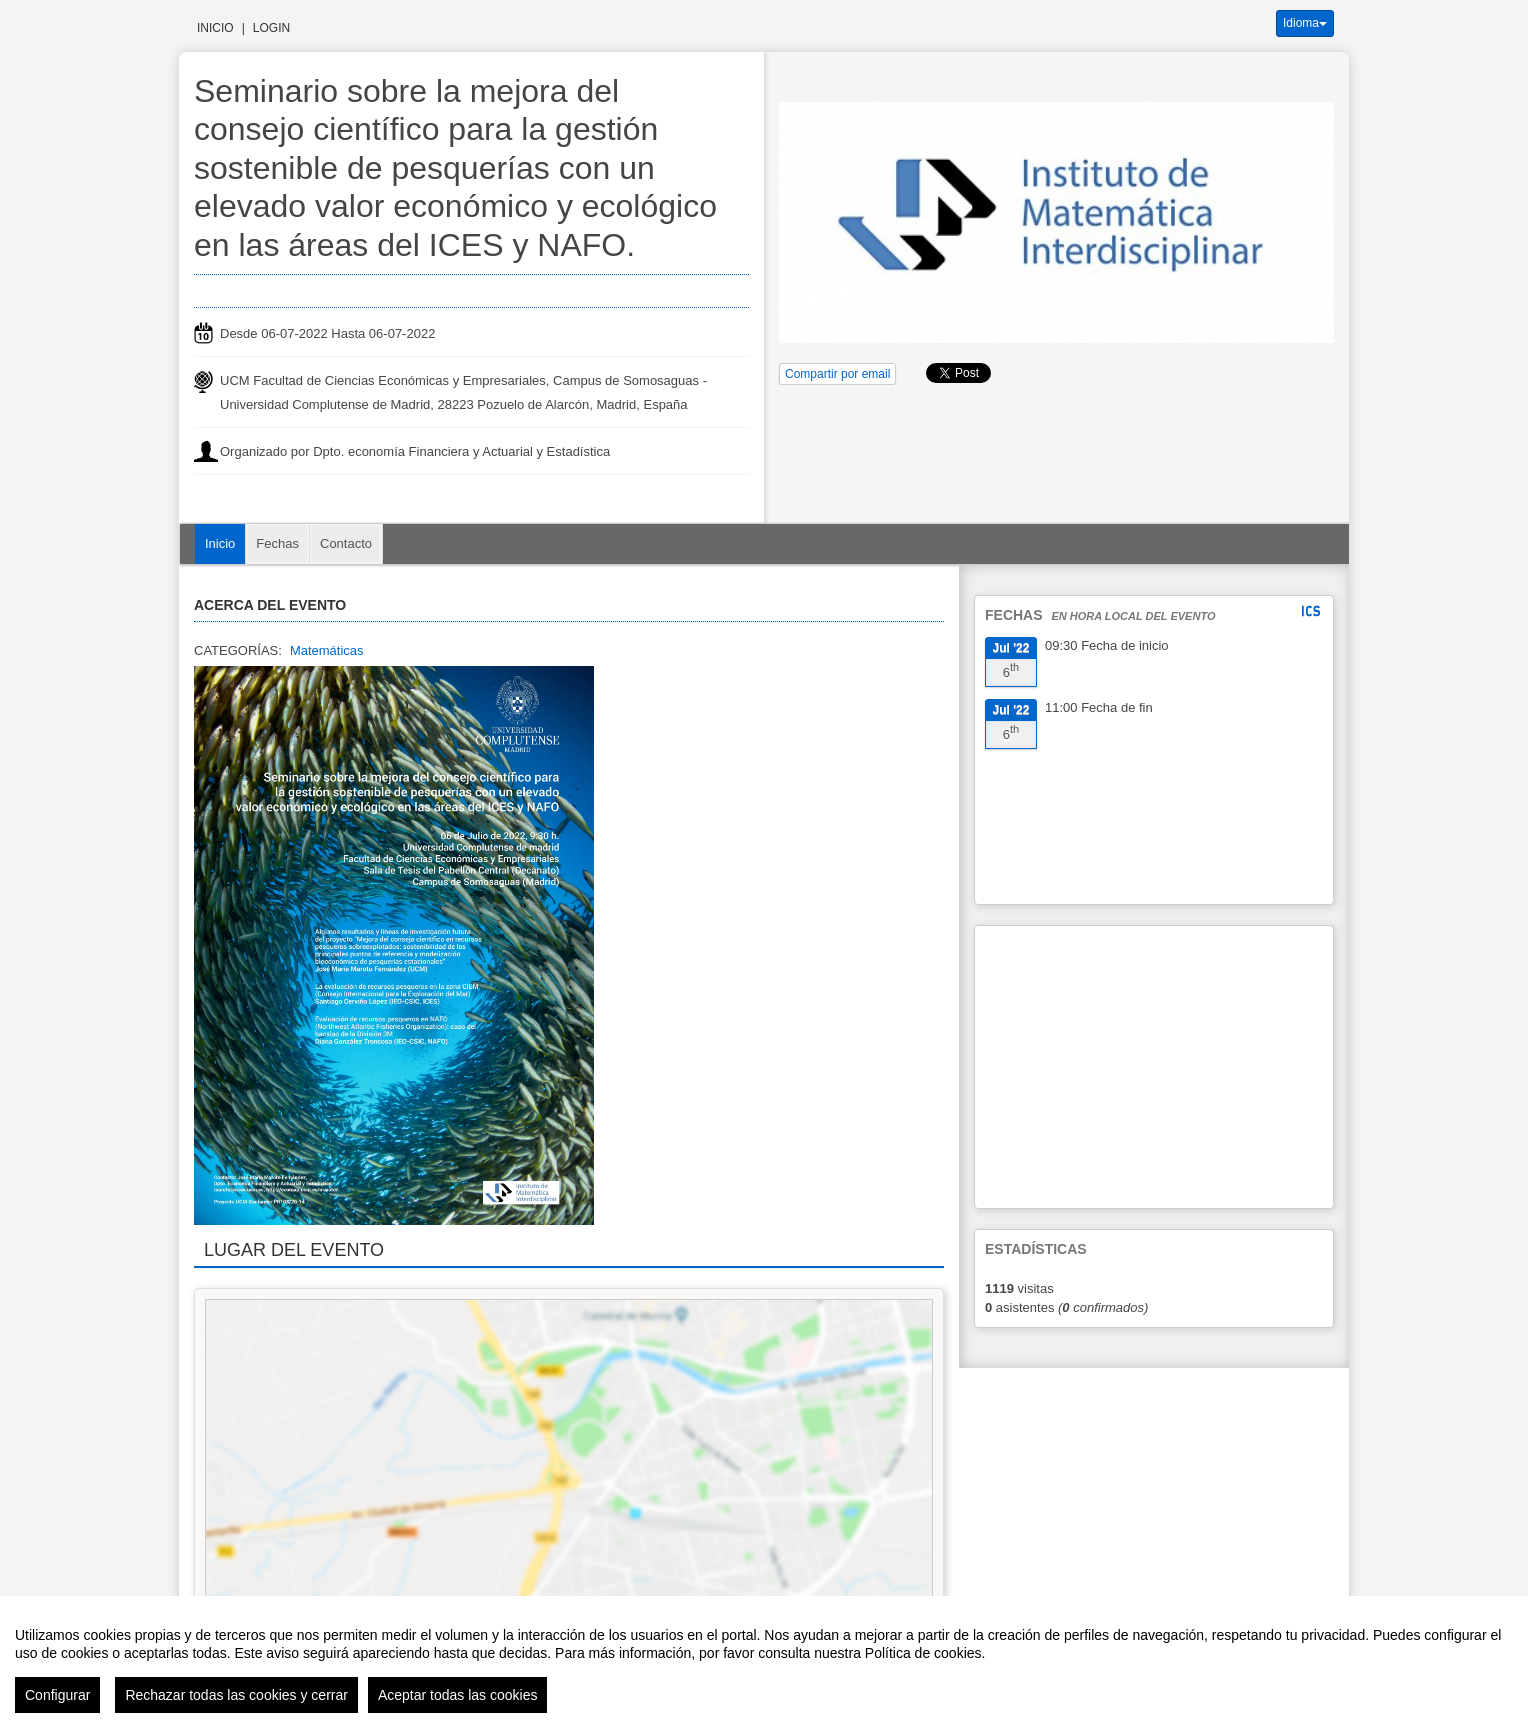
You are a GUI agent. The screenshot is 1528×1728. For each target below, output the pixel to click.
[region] (764, 1662)
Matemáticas (327, 650)
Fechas (277, 543)
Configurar (57, 1695)
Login (271, 28)
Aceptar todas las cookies (458, 1695)
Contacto (346, 543)
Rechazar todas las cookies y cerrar (236, 1695)
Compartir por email (837, 374)
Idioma (1305, 23)
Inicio (215, 28)
